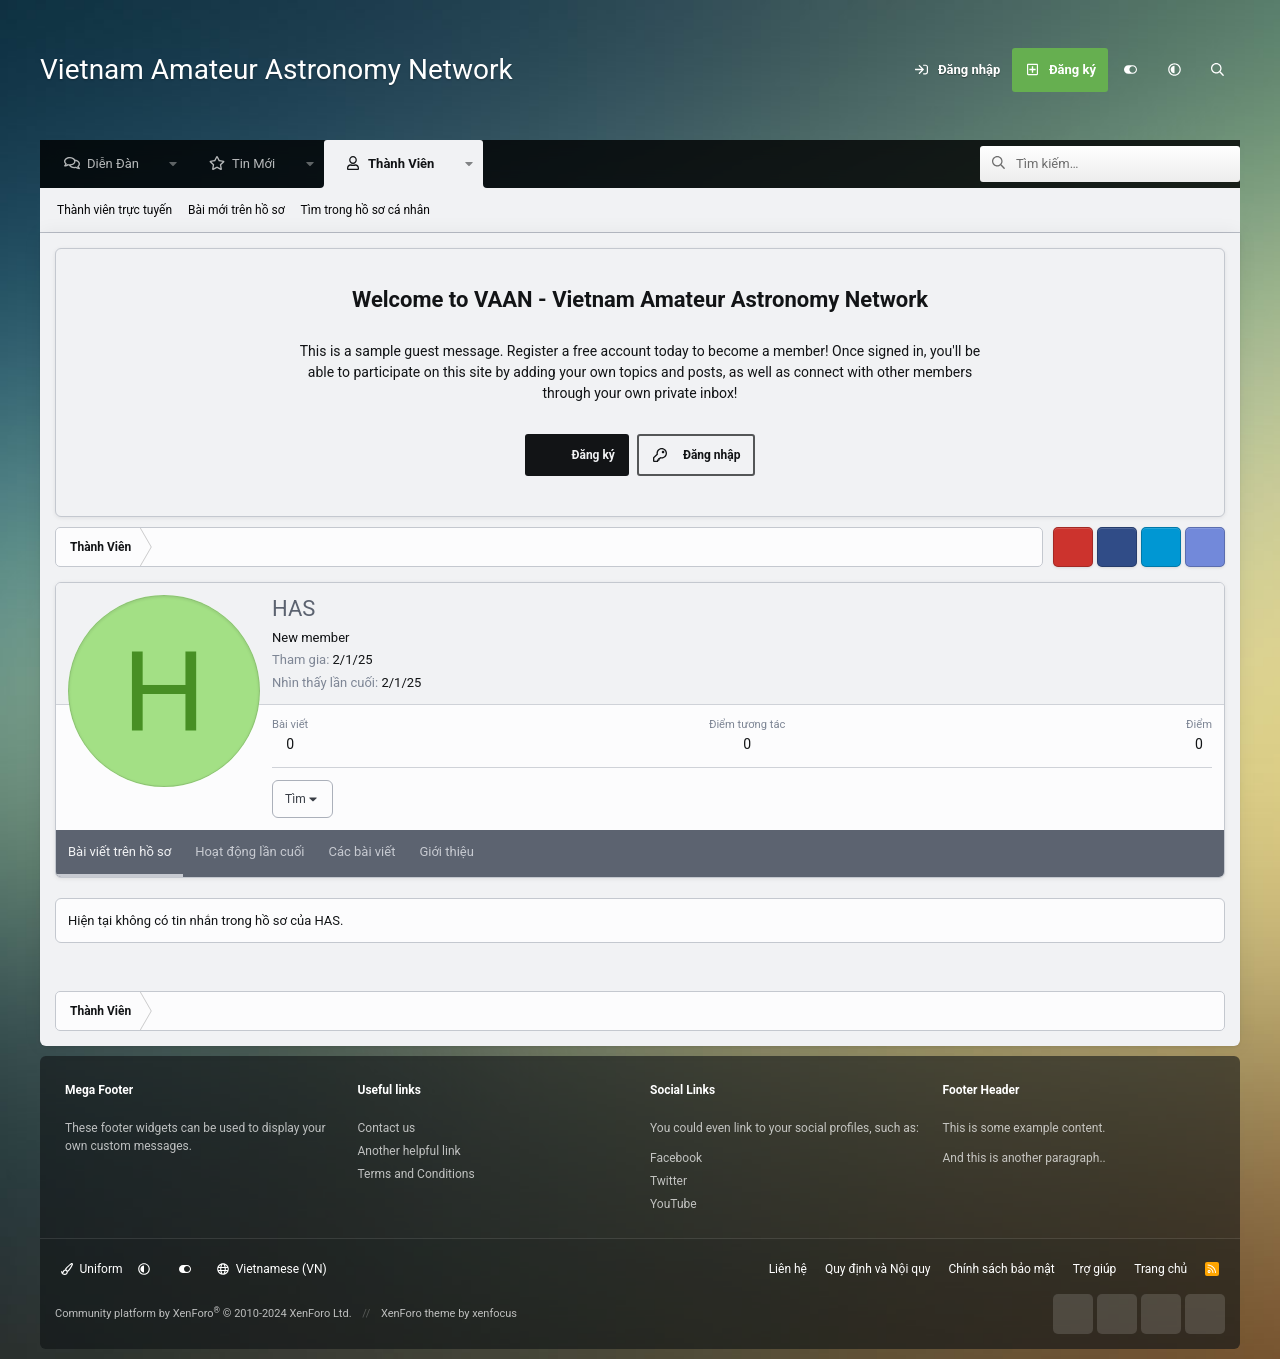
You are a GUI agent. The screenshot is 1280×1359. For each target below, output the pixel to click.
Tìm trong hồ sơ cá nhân (365, 211)
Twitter (668, 1181)
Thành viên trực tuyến (114, 211)
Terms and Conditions (416, 1174)
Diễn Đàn (118, 164)
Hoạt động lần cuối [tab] (249, 852)
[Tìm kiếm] (1218, 70)
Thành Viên (406, 164)
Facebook (676, 1158)
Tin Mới (258, 164)
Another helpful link (409, 1151)
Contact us (387, 1128)
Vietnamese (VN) (272, 1269)
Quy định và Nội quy (877, 1269)
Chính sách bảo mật (1001, 1269)
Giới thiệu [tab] (446, 852)
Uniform (92, 1269)
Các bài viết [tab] (361, 852)
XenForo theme (418, 1313)
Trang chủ (1160, 1269)
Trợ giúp (1095, 1269)
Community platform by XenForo (203, 1313)
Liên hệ (788, 1269)
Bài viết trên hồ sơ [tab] (119, 852)
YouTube (673, 1204)
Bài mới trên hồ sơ (236, 211)
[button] (1174, 70)
